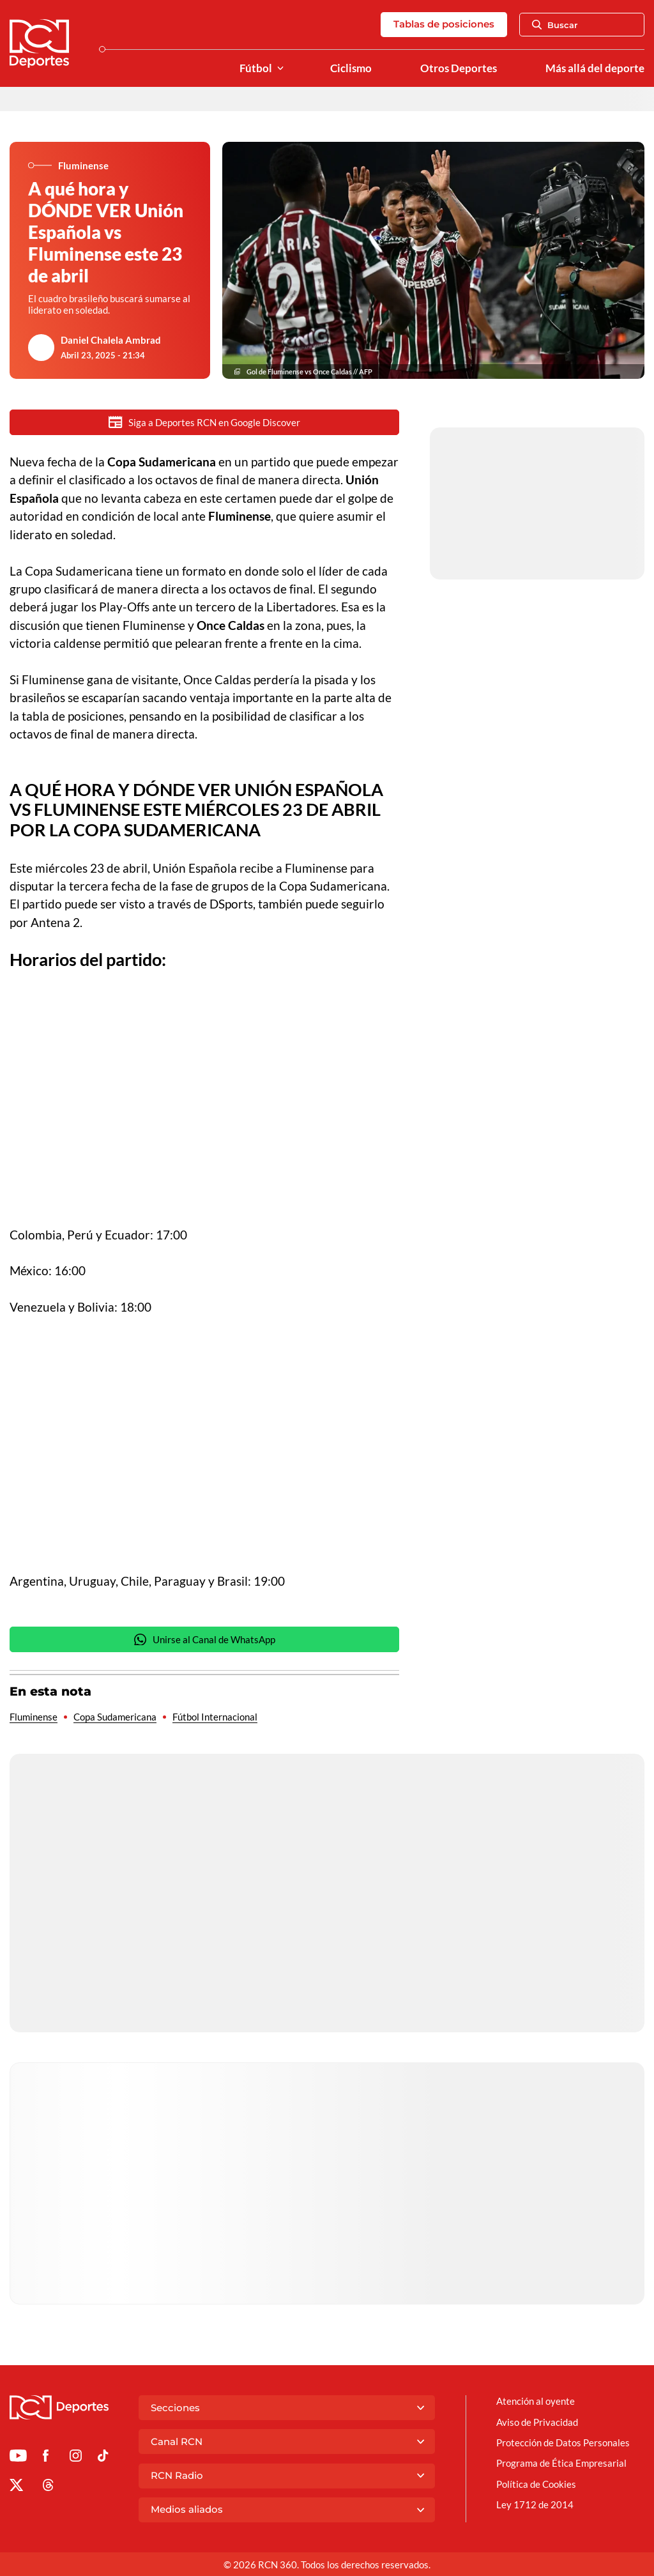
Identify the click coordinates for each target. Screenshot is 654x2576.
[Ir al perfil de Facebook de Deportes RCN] (46, 2458)
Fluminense (33, 1716)
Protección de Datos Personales (563, 2442)
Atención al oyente (535, 2401)
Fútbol (256, 68)
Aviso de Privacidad (537, 2422)
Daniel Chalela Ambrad (111, 340)
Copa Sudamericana (114, 1716)
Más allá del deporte (594, 68)
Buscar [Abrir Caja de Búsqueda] (555, 25)
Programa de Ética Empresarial (561, 2463)
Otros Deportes (458, 68)
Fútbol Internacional (214, 1716)
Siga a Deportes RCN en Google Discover (204, 422)
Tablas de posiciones (443, 24)
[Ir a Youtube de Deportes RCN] (18, 2458)
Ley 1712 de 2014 (535, 2504)
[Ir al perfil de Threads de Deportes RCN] (48, 2487)
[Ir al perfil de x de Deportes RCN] (16, 2487)
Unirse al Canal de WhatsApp (204, 1640)
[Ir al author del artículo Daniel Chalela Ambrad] (41, 347)
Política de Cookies (536, 2484)
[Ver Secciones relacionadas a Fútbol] (280, 68)
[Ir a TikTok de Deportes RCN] (103, 2458)
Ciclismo (351, 68)
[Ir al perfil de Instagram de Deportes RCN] (76, 2458)
